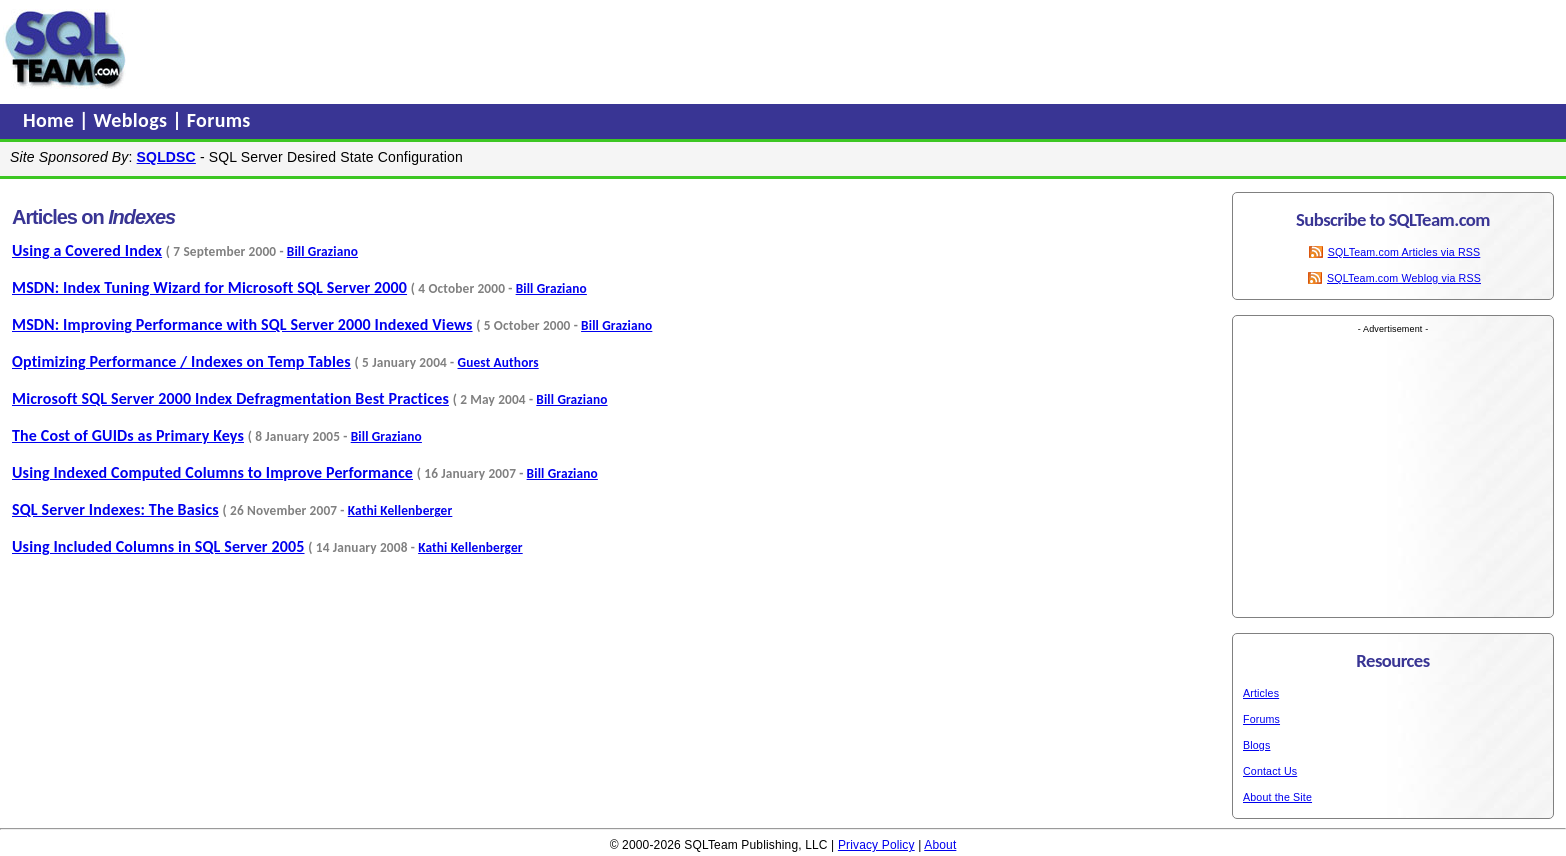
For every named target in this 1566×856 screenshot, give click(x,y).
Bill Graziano (322, 251)
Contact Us (1270, 771)
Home (51, 120)
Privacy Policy (876, 845)
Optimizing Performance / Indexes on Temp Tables (181, 361)
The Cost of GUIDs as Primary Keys (128, 435)
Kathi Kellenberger (400, 510)
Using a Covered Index (87, 250)
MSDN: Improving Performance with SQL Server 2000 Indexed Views (242, 324)
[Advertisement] (513, 49)
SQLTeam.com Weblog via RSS (1404, 278)
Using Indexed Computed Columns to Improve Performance (212, 472)
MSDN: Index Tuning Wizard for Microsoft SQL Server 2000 (209, 287)
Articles (1261, 693)
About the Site (1277, 797)
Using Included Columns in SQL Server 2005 (158, 546)
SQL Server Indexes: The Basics (115, 509)
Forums (219, 120)
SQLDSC (166, 157)
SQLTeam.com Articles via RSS (1404, 252)
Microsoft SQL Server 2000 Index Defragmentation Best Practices (230, 398)
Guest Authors (498, 362)
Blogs (1256, 745)
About (940, 845)
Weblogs (133, 120)
